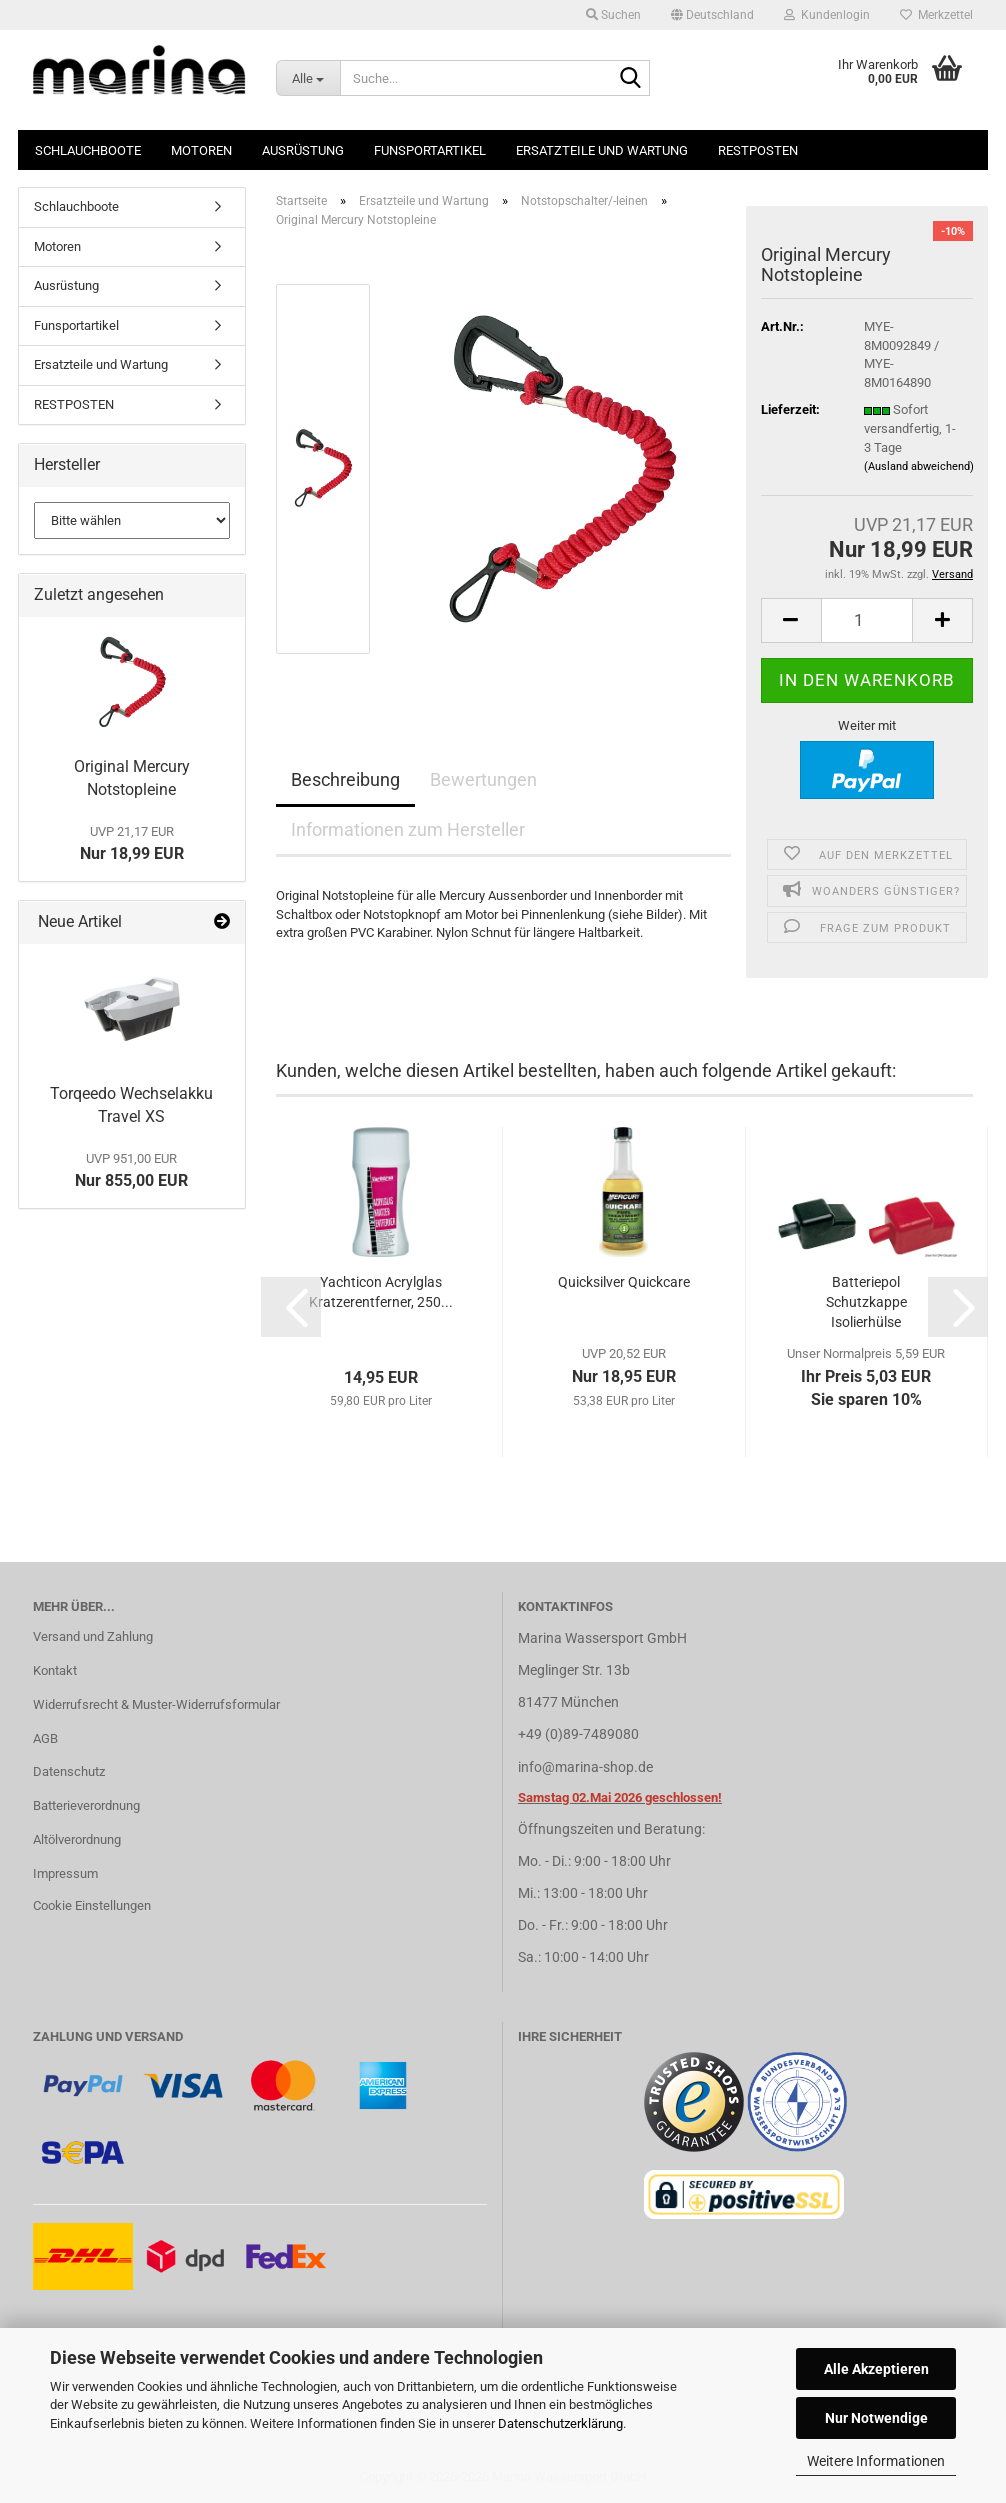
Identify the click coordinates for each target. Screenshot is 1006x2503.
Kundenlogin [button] (827, 15)
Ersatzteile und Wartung (602, 150)
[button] (712, 15)
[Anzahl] (867, 620)
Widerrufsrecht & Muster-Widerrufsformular (156, 1704)
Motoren (201, 150)
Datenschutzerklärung (560, 2423)
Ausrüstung (303, 150)
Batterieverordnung (86, 1805)
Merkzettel (936, 15)
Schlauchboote (88, 150)
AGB (45, 1738)
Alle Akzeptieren (876, 2369)
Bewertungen (483, 779)
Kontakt (55, 1670)
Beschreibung (345, 779)
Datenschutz (69, 1771)
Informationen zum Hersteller (408, 829)
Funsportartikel (430, 150)
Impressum (65, 1873)
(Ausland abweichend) (919, 466)
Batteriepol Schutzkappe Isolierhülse (866, 1302)
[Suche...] (308, 78)
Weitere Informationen (876, 2461)
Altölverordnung (77, 1839)
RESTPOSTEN (758, 150)
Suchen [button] (613, 15)
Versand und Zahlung (93, 1636)
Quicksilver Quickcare (624, 1282)
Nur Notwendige (876, 2418)
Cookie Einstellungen (92, 1905)
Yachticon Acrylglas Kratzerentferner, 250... (381, 1292)
